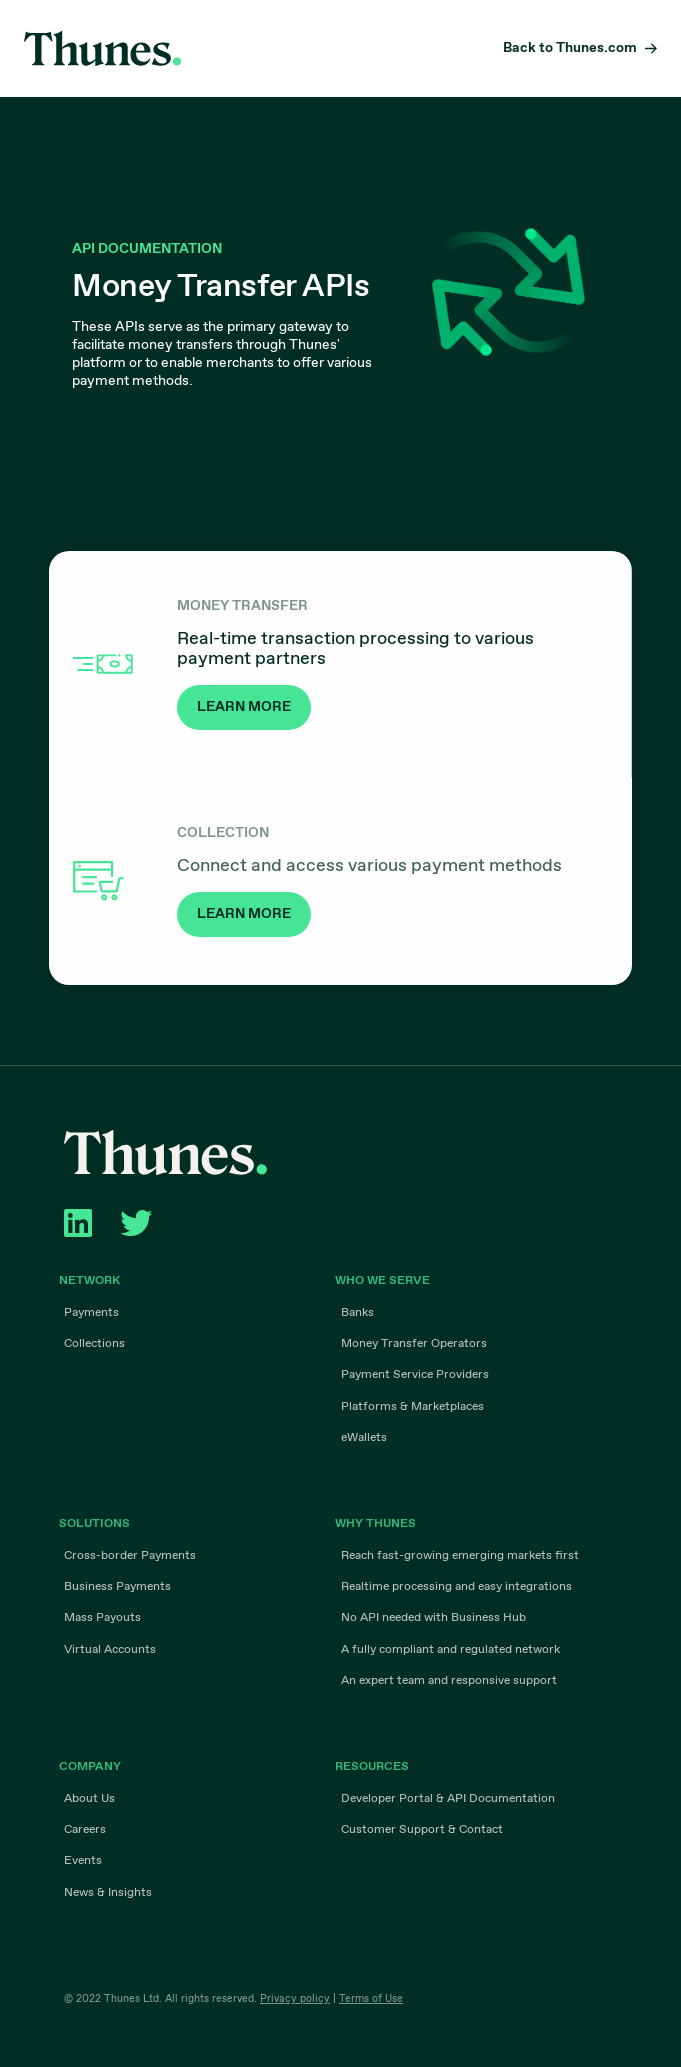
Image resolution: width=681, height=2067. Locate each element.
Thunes (102, 48)
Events (83, 1861)
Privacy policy (295, 1998)
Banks (357, 1313)
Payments (91, 1313)
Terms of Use (371, 1998)
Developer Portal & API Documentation (448, 1798)
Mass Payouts (102, 1618)
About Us (89, 1798)
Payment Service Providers (415, 1375)
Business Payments (117, 1587)
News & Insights (108, 1892)
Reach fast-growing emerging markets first (460, 1556)
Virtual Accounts (110, 1649)
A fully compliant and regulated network (450, 1649)
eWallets (364, 1437)
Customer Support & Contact (422, 1830)
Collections (94, 1344)
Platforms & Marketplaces (412, 1406)
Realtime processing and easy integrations (456, 1587)
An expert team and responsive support (449, 1680)
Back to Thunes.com (570, 48)
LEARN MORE (244, 707)
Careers (85, 1830)
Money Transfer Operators (414, 1344)
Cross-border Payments (130, 1556)
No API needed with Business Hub (433, 1618)
